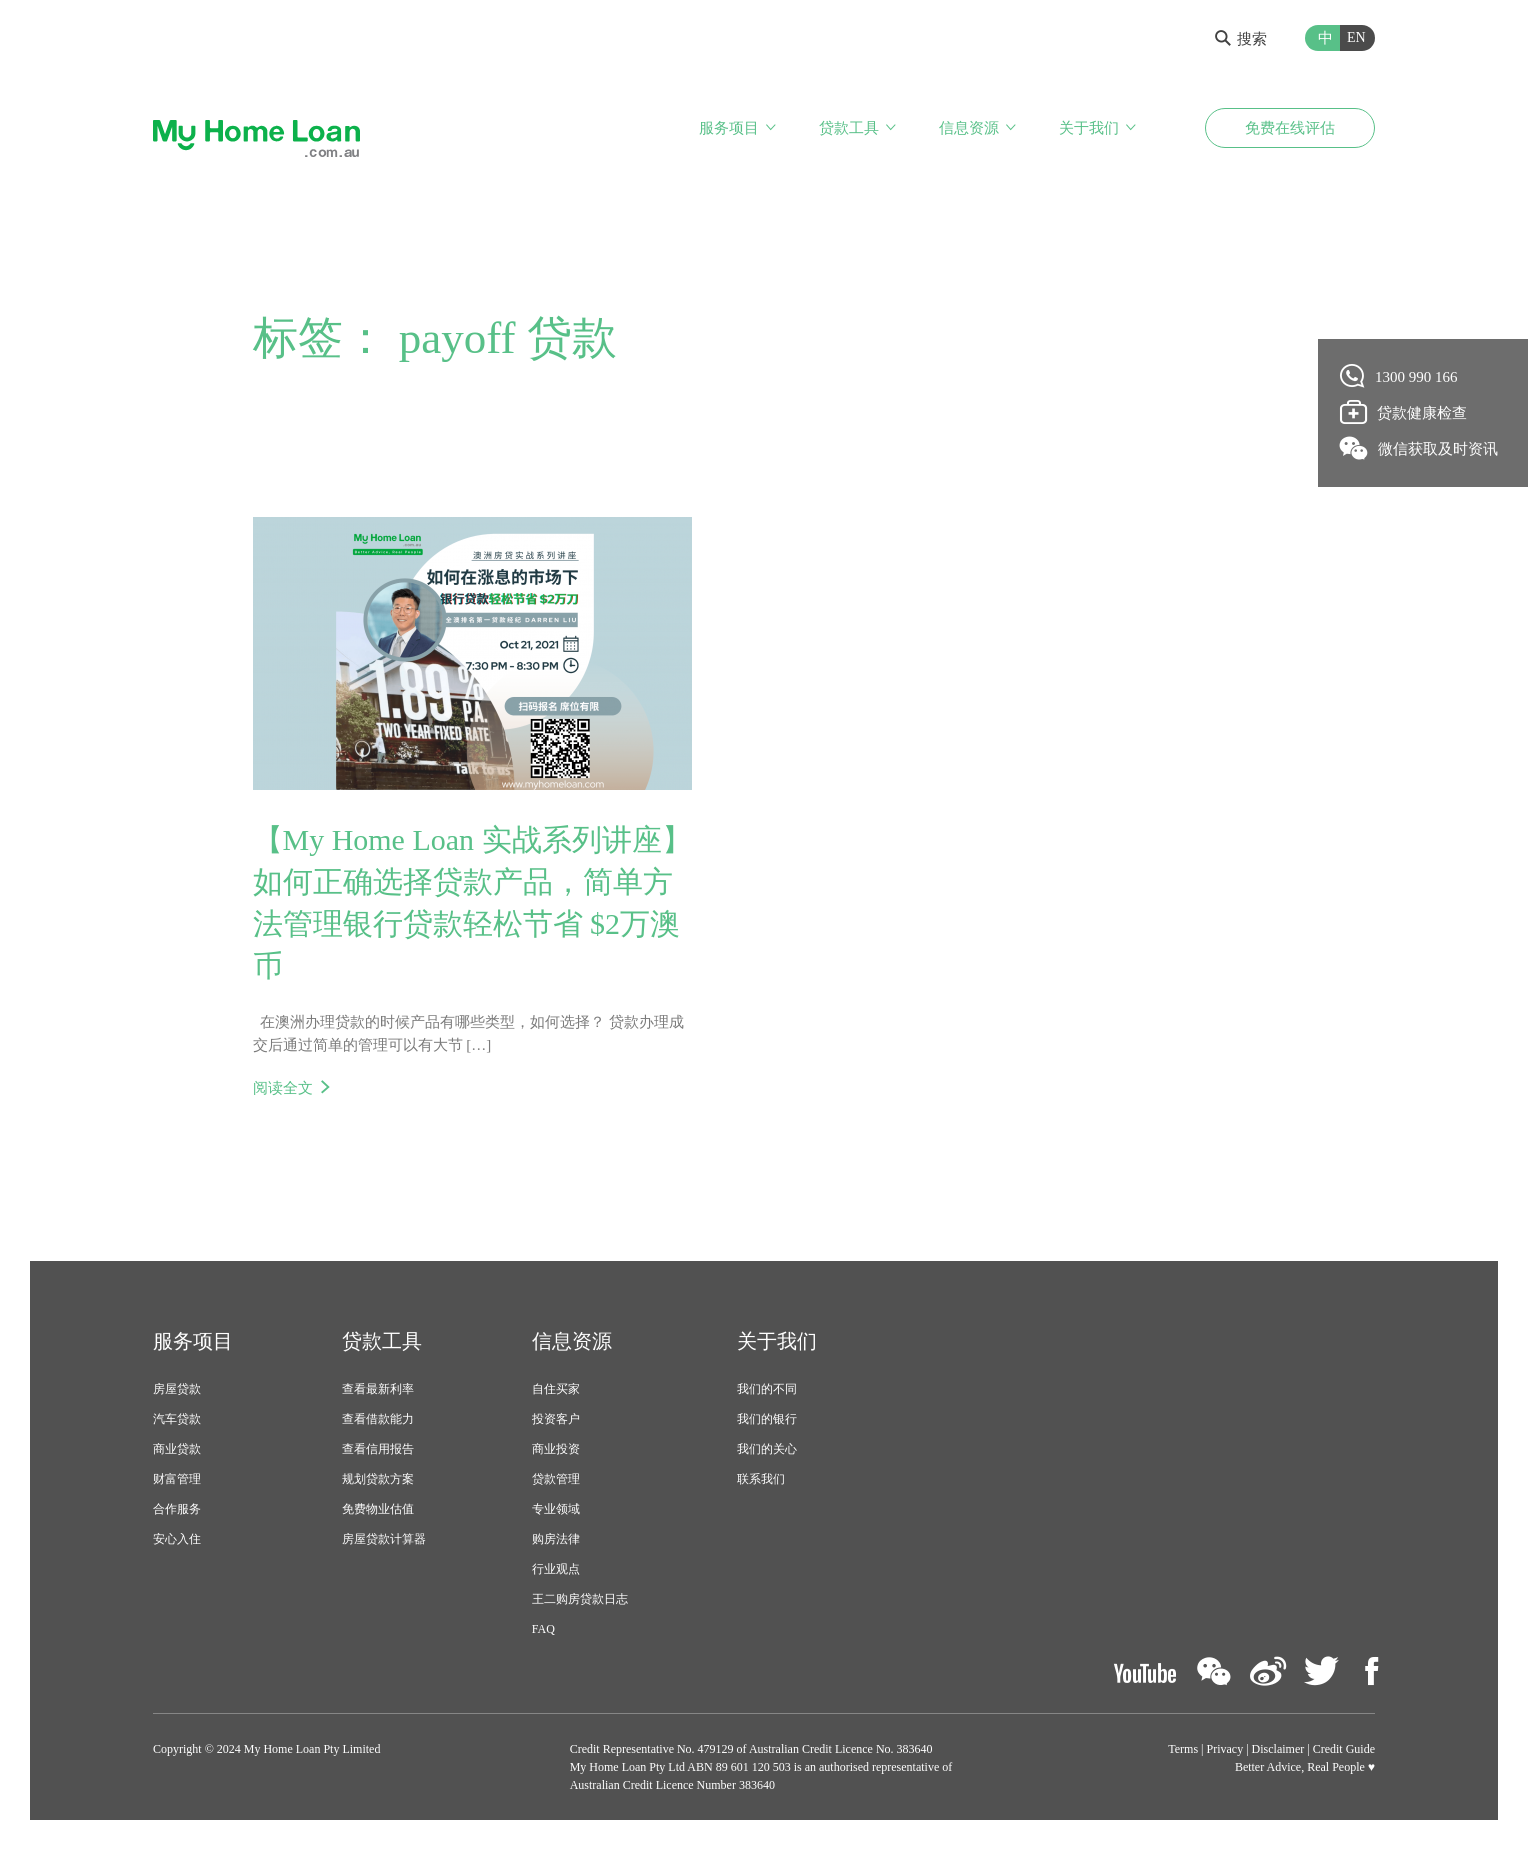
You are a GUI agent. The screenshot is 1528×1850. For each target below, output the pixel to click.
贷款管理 (556, 1479)
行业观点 (556, 1569)
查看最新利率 (378, 1389)
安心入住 (177, 1539)
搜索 (1241, 39)
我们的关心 (767, 1449)
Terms (1183, 1749)
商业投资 (556, 1449)
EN (1356, 37)
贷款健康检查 (1404, 412)
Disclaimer (1278, 1749)
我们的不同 (767, 1389)
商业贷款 (177, 1449)
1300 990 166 (1399, 376)
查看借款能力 (378, 1419)
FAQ (543, 1629)
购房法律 (556, 1539)
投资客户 (556, 1419)
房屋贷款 (177, 1389)
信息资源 (969, 128)
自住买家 (556, 1389)
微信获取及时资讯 (1419, 448)
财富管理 (177, 1479)
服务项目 (729, 128)
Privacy (1225, 1749)
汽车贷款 (177, 1419)
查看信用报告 (378, 1449)
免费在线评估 (1290, 128)
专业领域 (556, 1509)
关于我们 (1089, 128)
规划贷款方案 (378, 1479)
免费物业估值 (378, 1509)
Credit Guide (1344, 1749)
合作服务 (177, 1509)
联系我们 (761, 1479)
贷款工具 (849, 128)
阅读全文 (283, 1088)
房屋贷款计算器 (384, 1539)
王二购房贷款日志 (580, 1599)
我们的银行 (767, 1419)
